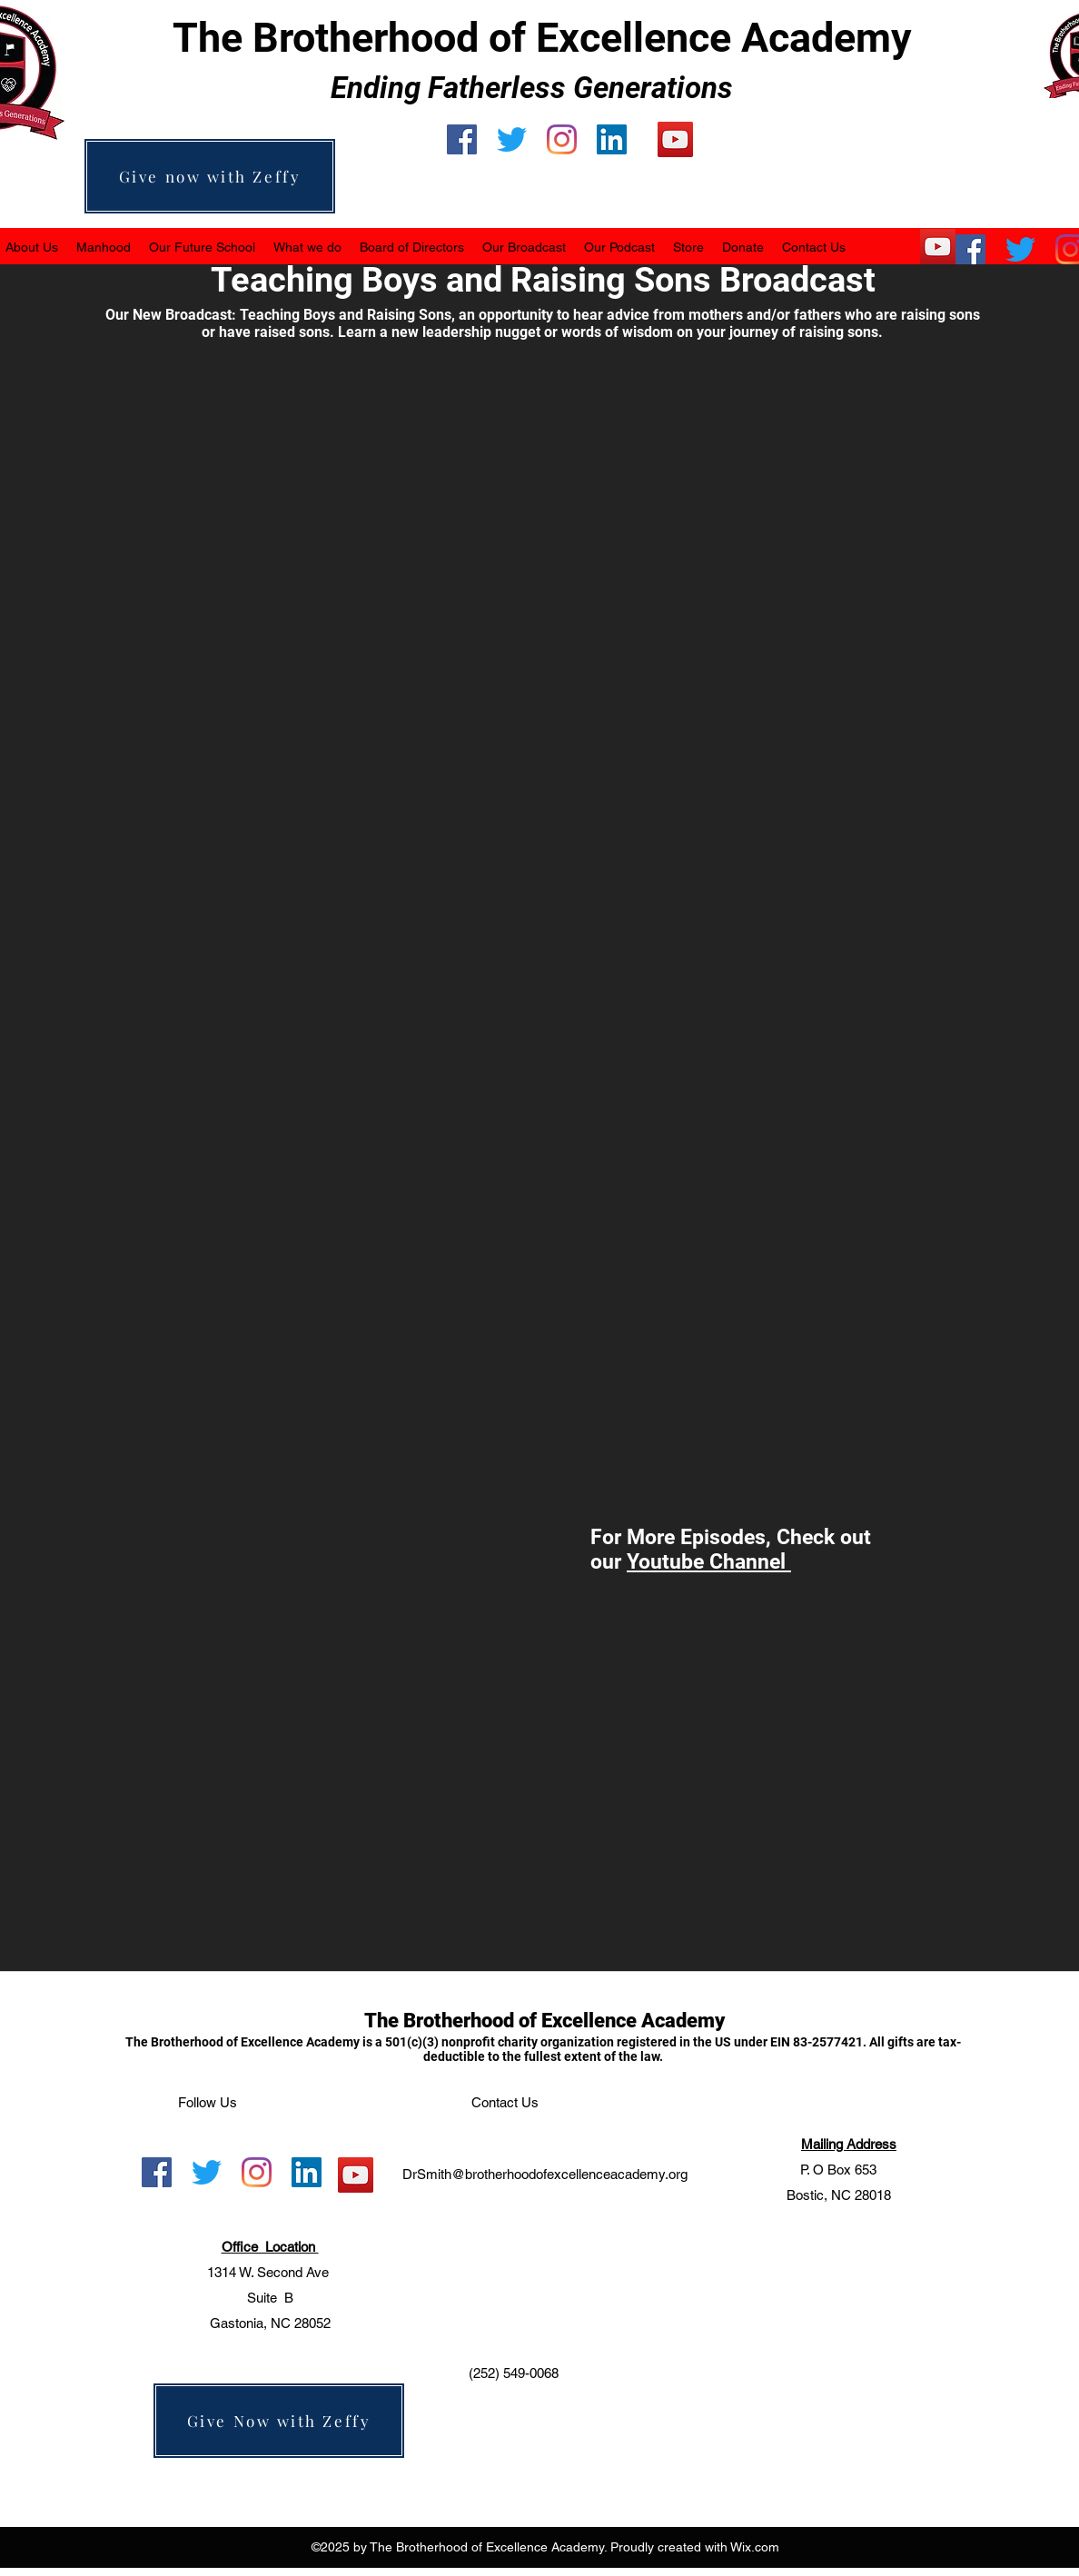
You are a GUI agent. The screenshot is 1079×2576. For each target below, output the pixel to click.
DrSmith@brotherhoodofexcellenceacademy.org (545, 2174)
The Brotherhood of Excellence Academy (544, 2020)
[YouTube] (675, 139)
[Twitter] (512, 139)
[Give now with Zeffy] (210, 176)
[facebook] (462, 139)
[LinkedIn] (612, 139)
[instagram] (562, 139)
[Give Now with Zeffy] (279, 2421)
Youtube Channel (709, 1562)
